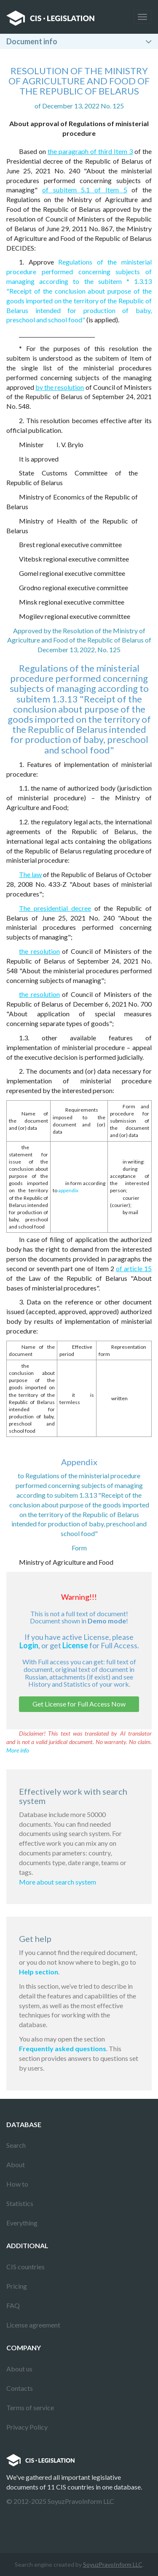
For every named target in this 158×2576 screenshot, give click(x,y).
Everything (21, 2223)
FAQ (13, 2305)
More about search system (57, 1882)
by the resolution (59, 387)
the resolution (39, 951)
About (15, 2164)
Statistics (19, 2203)
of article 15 (134, 1268)
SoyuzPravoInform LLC (112, 2564)
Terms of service (30, 2407)
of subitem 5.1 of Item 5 (84, 190)
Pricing (16, 2286)
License (75, 1645)
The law (30, 874)
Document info (31, 41)
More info (17, 1750)
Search (16, 2145)
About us (19, 2369)
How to (17, 2184)
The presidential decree (55, 908)
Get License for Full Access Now (79, 1704)
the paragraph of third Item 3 (90, 151)
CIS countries (25, 2267)
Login (28, 1645)
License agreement (33, 2325)
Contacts (19, 2388)
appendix (68, 1190)
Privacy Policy (27, 2427)
